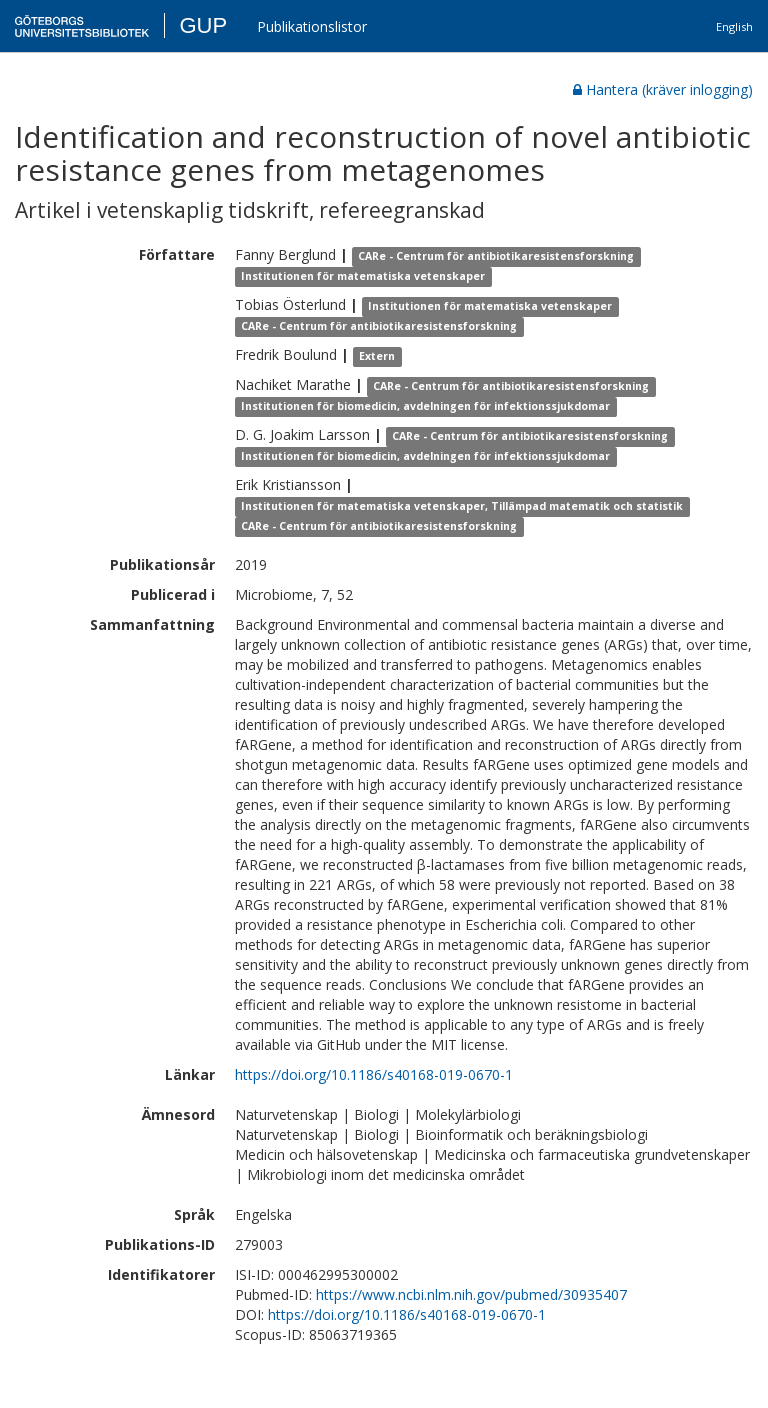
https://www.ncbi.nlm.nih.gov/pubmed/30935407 (471, 1294)
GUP (203, 25)
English (734, 26)
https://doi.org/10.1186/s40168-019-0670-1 (374, 1074)
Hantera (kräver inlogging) (663, 89)
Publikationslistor (312, 26)
